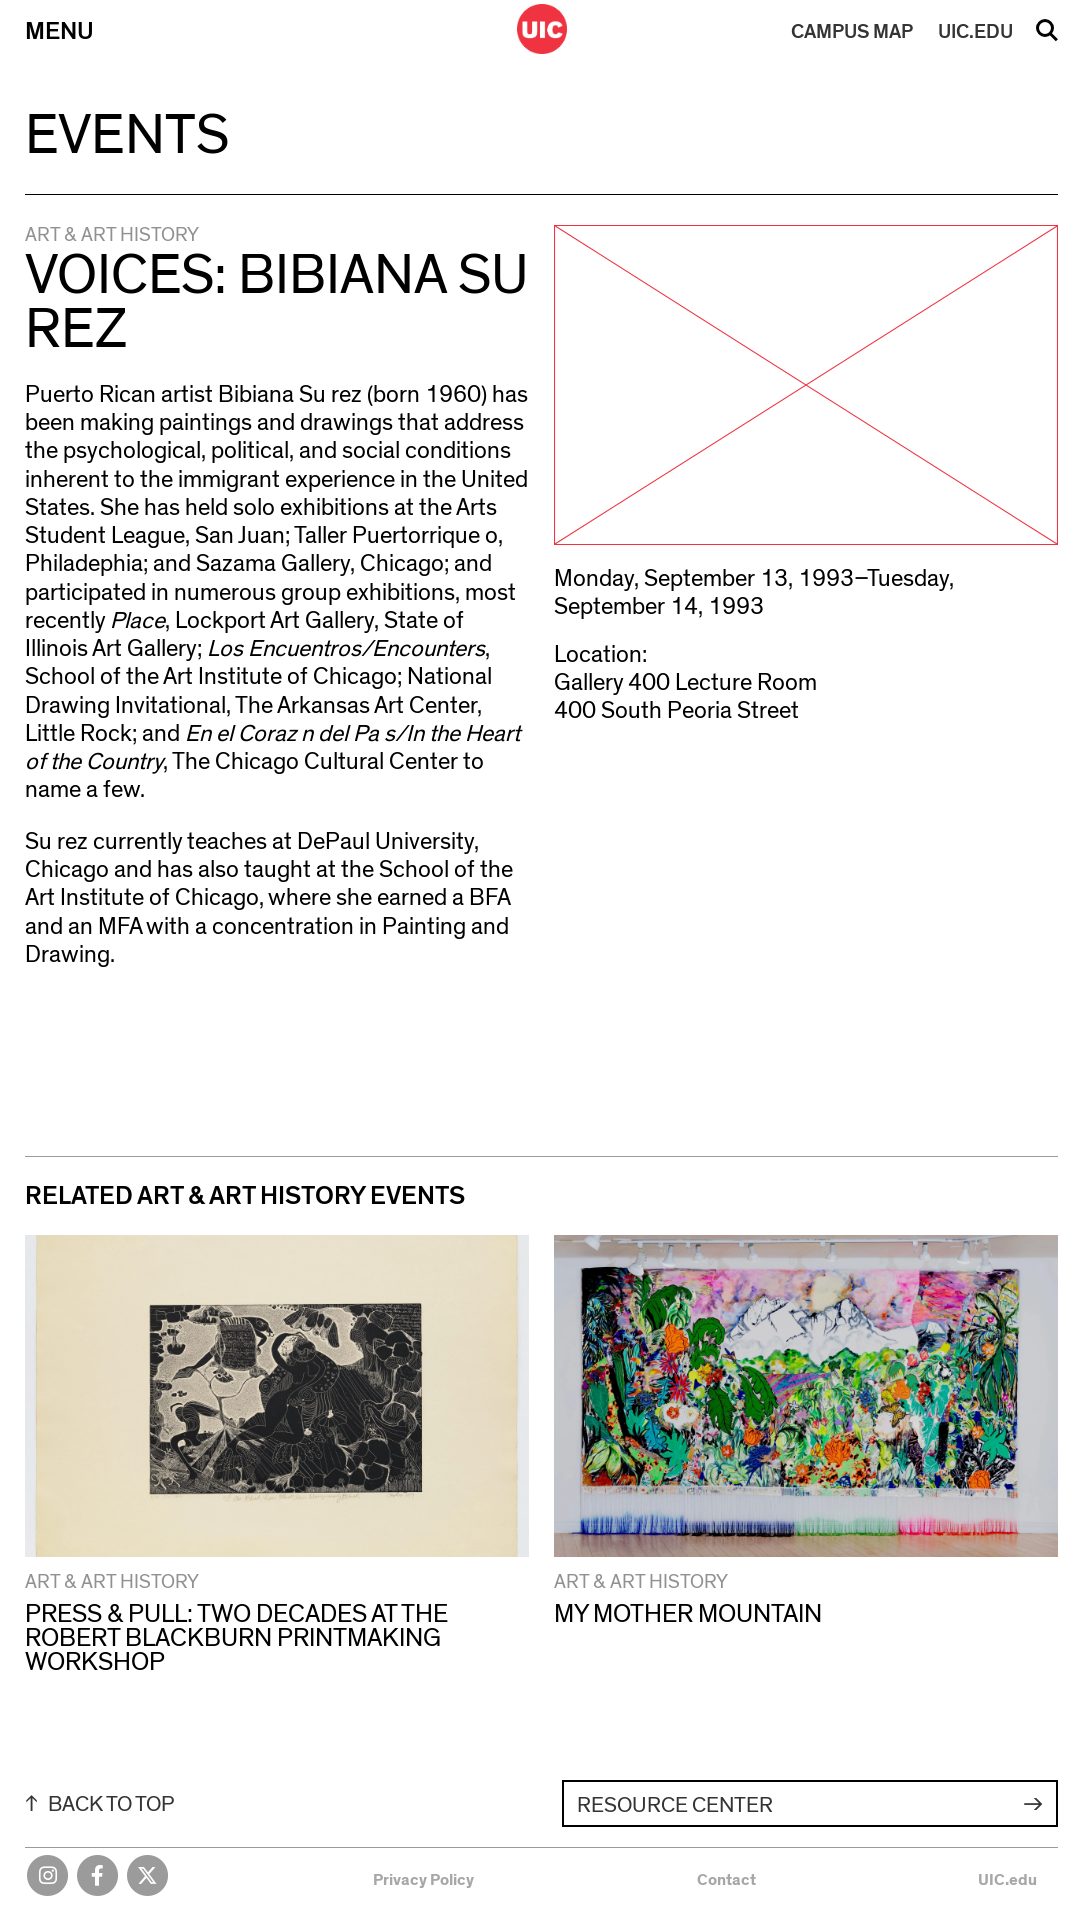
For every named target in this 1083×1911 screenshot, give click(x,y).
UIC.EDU (975, 32)
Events (127, 136)
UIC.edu (1007, 1880)
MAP (852, 32)
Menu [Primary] (59, 31)
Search (1047, 37)
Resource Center (675, 1805)
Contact (726, 1880)
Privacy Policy (423, 1880)
